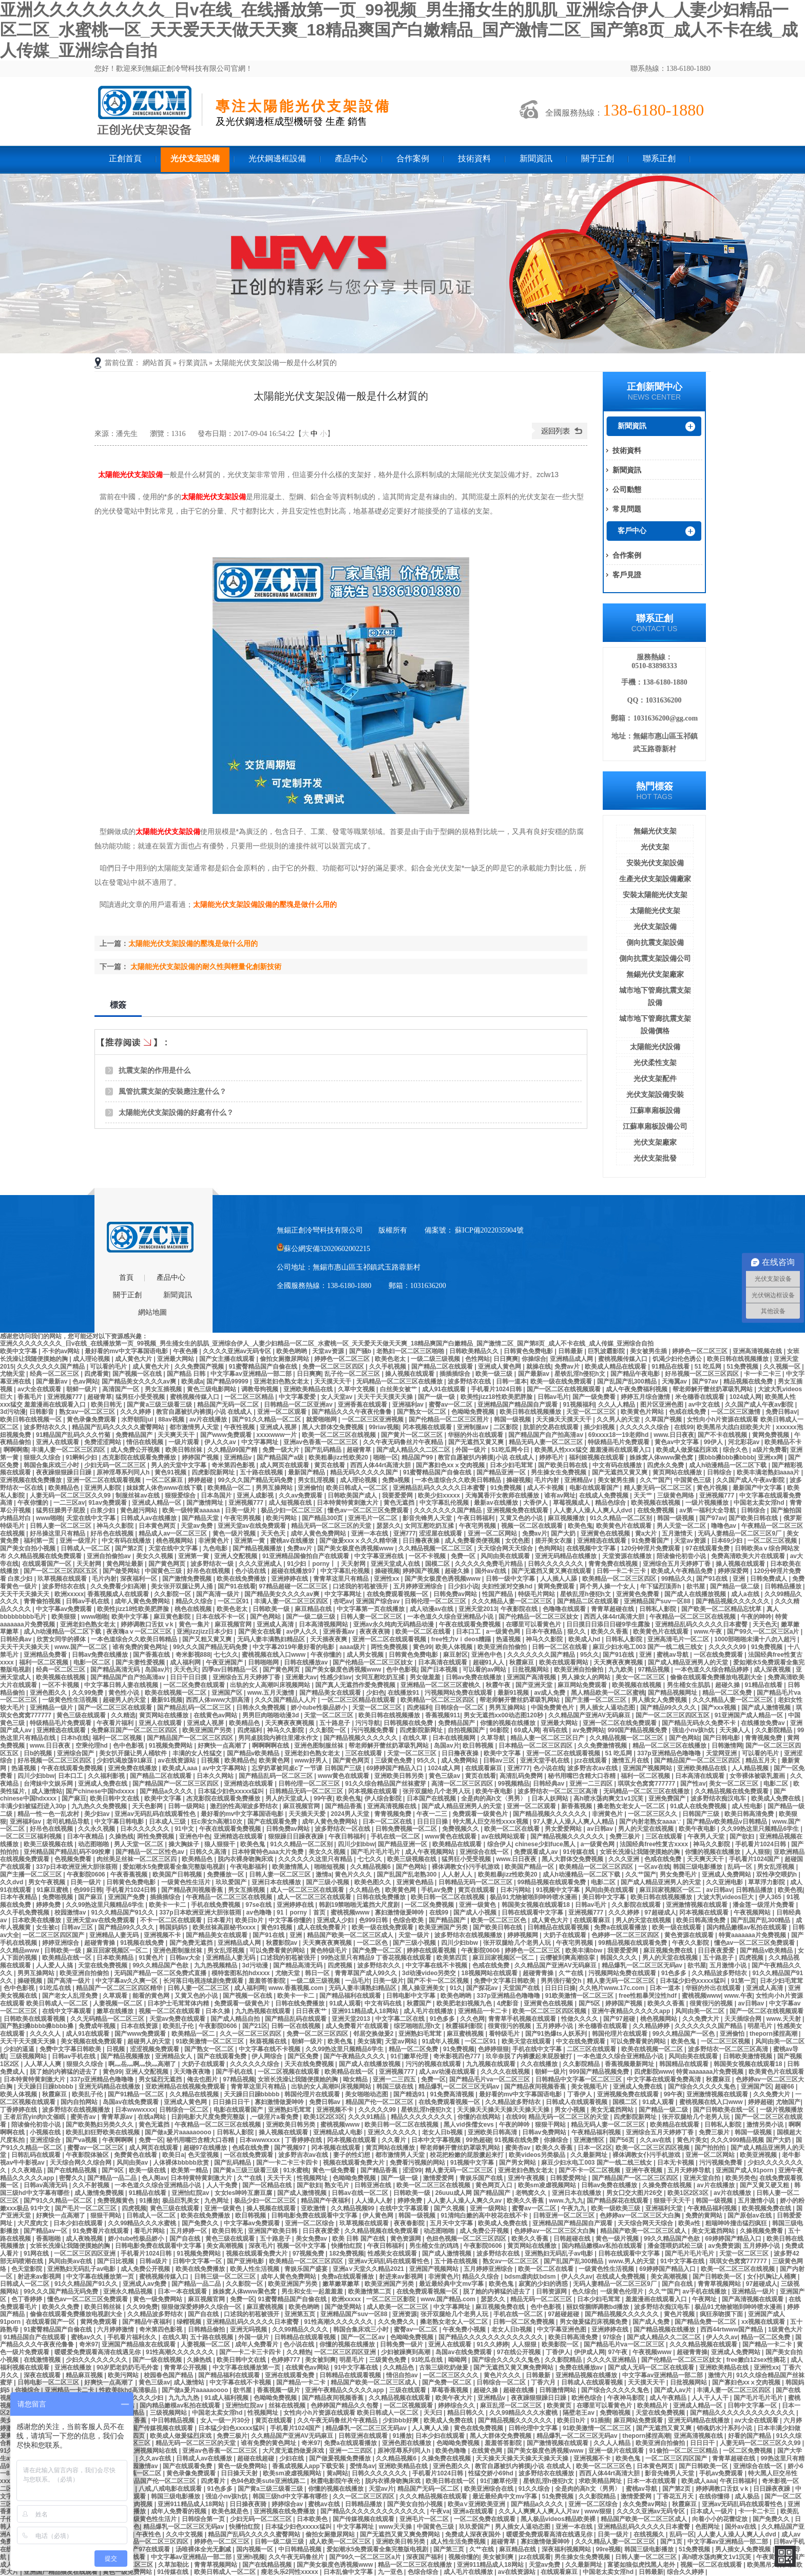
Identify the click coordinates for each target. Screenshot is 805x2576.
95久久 (589, 1654)
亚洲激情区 (589, 2140)
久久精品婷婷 (651, 2026)
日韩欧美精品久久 (474, 1351)
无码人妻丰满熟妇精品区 (271, 1639)
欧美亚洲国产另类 (207, 1730)
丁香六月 (544, 2382)
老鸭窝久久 (531, 2192)
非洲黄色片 (214, 1540)
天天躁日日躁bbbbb (46, 2086)
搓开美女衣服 (554, 1540)
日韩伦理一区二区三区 (436, 1601)
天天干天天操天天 (25, 1594)
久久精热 (298, 2352)
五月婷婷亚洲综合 (418, 1586)
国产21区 (254, 2026)
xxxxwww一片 (278, 1434)
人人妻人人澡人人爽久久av (465, 2200)
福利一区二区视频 (44, 1662)
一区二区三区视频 (772, 1540)
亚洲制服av (473, 1427)
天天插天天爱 (308, 1813)
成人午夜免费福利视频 (637, 1389)
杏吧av (342, 1601)
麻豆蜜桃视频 (466, 2033)
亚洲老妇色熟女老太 (282, 1381)
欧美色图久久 (373, 1882)
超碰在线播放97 (294, 1571)
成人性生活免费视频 (458, 2541)
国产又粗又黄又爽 (207, 1639)
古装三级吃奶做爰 (444, 2367)
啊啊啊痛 (16, 1449)
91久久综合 (535, 2488)
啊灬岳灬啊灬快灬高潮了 (143, 2064)
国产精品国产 (448, 1920)
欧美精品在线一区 (67, 1957)
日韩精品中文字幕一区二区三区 (579, 2079)
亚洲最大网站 (176, 1358)
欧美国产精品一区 (530, 1866)
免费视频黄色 (116, 2200)
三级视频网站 (29, 2056)
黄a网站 (338, 2473)
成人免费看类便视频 (473, 1540)
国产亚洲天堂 (534, 1685)
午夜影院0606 (87, 1874)
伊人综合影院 (384, 1798)
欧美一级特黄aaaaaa (191, 1510)
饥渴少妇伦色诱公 (678, 1358)
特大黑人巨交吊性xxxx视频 (491, 1821)
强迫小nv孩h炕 (694, 1730)
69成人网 (526, 1730)
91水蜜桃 (296, 2170)
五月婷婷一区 (189, 2230)
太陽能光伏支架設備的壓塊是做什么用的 (193, 943)
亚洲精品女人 (174, 2056)
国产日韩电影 (722, 1737)
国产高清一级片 (218, 1594)
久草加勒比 (174, 2564)
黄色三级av (445, 1775)
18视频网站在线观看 (490, 1973)
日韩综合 (720, 1472)
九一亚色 (391, 2571)
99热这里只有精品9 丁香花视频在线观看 (377, 1957)
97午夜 (618, 2352)
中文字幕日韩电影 (119, 1821)
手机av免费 (437, 1889)
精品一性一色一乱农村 (49, 1813)
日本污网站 (516, 1889)
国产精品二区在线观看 (442, 1366)
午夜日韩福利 (476, 1518)
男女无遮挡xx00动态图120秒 (504, 1715)
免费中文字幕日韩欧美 (505, 1980)
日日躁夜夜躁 (772, 2488)
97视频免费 (309, 2253)
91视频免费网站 (172, 1745)
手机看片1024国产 (755, 1859)
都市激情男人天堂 (194, 1427)
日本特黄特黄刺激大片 (348, 1502)
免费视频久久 (461, 1828)
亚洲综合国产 (76, 1753)
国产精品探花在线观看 (618, 2200)
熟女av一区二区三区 (88, 1411)
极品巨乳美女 (181, 2200)
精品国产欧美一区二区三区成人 (351, 1935)
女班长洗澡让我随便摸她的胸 (640, 1851)
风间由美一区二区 (700, 2011)
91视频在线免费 (143, 1942)
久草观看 (116, 1995)
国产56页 (623, 2140)
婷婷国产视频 (201, 1457)
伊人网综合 (268, 2056)
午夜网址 (705, 2299)
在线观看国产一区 (47, 1563)
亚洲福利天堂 (664, 2208)
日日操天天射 (240, 2473)
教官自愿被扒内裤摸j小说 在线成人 (205, 1411)
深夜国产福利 (425, 2557)
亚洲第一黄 (250, 1540)
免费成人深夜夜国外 (473, 2534)
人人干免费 (222, 2185)
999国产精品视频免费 (637, 1730)
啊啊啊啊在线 (271, 1745)
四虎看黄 (96, 1373)
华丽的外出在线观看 (476, 1434)
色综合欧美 (409, 1920)
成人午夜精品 (668, 2397)
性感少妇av (336, 1677)
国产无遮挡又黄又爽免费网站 (514, 2367)
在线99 (683, 1427)
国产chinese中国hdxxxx (101, 1791)
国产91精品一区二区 (137, 2094)
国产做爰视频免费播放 (340, 2458)
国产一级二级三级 (311, 1616)
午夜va (439, 2511)
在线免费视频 (656, 1510)
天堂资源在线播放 (627, 1556)
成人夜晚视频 (85, 2238)
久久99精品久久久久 (301, 2329)
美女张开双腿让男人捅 (182, 1586)
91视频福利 (578, 1404)
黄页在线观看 (477, 1889)
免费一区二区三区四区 (334, 1366)
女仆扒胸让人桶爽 (772, 2276)
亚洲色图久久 (49, 1692)
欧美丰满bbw (584, 1950)
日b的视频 (39, 1753)
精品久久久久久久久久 (422, 2116)
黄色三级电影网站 (212, 1389)
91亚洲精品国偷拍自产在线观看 (306, 1556)
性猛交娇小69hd (491, 2473)
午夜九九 (574, 2208)
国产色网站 (266, 1616)
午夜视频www (652, 2352)
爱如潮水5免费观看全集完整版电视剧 (174, 1866)
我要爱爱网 (398, 1495)
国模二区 (438, 1563)
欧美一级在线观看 (677, 1927)
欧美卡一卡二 (168, 1904)
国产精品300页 (323, 1518)
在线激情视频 (43, 2359)
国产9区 (113, 2170)
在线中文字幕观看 (67, 2011)
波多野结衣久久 (46, 1427)
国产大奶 (564, 1533)
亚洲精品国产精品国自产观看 (518, 1404)
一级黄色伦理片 (622, 2291)
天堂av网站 (401, 2041)
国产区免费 (304, 2056)
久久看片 (394, 2140)
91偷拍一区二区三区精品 (684, 2450)
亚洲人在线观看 (58, 1442)
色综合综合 (424, 2571)
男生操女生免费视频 (559, 1472)
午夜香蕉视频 (129, 1874)
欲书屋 (696, 1586)
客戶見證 (626, 575)
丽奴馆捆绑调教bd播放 (598, 2306)
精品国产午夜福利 (326, 2200)
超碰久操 (458, 1571)
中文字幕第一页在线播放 (371, 1609)
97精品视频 (655, 1669)
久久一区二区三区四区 (251, 2033)
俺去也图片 (203, 2079)
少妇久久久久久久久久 (97, 2359)
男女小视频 (570, 2109)
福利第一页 (40, 1540)
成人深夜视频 (773, 1669)
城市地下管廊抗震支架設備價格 (655, 1025)
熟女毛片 (337, 2185)
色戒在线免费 (688, 1411)
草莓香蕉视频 (450, 2390)
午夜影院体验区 (88, 2154)
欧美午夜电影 (494, 1791)
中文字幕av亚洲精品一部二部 (251, 1373)
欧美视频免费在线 (767, 2208)
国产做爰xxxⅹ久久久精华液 (359, 1540)
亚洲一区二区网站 (493, 1533)
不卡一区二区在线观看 (171, 1920)
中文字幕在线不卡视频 (437, 1965)
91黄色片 (152, 1957)
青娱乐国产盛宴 (306, 2268)
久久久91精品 (368, 2116)
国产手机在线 (235, 2071)
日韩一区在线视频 (296, 2026)
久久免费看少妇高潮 (118, 1586)
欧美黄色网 (275, 1760)
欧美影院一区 (561, 2344)
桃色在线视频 (194, 1609)
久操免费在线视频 (667, 2185)
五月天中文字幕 (452, 2223)
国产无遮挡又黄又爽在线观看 (552, 1571)
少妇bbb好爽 (401, 2420)
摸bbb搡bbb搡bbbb (726, 1457)
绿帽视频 (190, 2321)
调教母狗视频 (260, 1389)
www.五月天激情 (271, 1692)
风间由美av (133, 2162)
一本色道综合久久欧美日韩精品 (459, 1480)
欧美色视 (790, 1889)
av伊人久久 (303, 1631)
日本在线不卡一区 (221, 1616)
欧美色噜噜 (451, 2450)
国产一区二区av (364, 2337)
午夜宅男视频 (243, 1518)
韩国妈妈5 (174, 1927)
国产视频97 (291, 2147)
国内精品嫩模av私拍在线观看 (747, 1927)
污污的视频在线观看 (434, 2064)
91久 (456, 1988)
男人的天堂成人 (287, 1798)
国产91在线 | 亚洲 (721, 1578)
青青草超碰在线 (613, 1609)
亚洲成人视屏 (279, 1427)
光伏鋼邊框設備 (277, 158)
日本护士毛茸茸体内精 (178, 2003)
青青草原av (118, 2116)
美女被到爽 (320, 2359)
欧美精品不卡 (782, 1442)
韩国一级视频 (513, 1419)
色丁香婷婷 (27, 2299)
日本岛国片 (217, 1495)
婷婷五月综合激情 (646, 1396)
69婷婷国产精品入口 (396, 1768)
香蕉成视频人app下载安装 (309, 2466)
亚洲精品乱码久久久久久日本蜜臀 (440, 1487)
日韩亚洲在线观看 (363, 2435)
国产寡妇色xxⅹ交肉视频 (451, 1465)
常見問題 (626, 509)
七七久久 (226, 1654)
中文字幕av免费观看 (65, 1609)
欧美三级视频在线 (49, 1844)
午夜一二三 (432, 1813)
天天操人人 (735, 1730)
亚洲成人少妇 (336, 1920)
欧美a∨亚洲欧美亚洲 (477, 2504)
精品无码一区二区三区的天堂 (332, 1525)
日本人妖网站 (550, 1798)
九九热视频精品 (216, 1965)
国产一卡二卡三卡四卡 (287, 2162)
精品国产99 (418, 1457)
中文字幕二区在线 (400, 2018)
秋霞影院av (282, 1942)
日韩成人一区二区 (86, 1548)
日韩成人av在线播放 (150, 1518)
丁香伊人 (580, 2094)
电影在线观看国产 (594, 1487)
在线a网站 (152, 2116)
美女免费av (312, 2238)
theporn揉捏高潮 (774, 2033)
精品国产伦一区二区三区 (380, 2102)
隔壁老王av (579, 2412)
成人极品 (748, 2496)
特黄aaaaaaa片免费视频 (753, 1935)
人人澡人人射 (374, 2200)
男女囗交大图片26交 (635, 2192)
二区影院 (506, 1427)
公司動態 (626, 489)
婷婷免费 (49, 1904)
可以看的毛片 (109, 1366)
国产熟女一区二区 (422, 1411)
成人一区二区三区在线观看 (308, 1889)
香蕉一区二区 (143, 2473)
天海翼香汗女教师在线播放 (503, 1495)
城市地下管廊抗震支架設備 (655, 997)
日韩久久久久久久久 (556, 1563)
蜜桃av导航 (673, 1654)
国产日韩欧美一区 (718, 2276)
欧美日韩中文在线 (115, 1798)
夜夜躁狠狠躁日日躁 (64, 1472)
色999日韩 (87, 1889)
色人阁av (154, 2178)
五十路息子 (335, 1723)
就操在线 (538, 1366)
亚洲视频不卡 (163, 1935)
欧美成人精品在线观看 (616, 1366)
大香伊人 (536, 1502)
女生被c (47, 1927)
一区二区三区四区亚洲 (85, 2253)
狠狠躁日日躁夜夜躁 (296, 1836)
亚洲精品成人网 (572, 1358)
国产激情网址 (205, 1502)
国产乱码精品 (323, 1449)
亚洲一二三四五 (395, 2079)
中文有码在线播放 (617, 1465)
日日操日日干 (232, 2102)
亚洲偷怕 (310, 1487)
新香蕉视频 (577, 1806)
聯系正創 (659, 158)
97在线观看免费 (708, 1548)
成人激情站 (46, 1791)
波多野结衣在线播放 (547, 2473)
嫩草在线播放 (116, 2011)
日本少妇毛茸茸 (512, 1465)
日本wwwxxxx (135, 2109)
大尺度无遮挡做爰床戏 (293, 2450)
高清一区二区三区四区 (462, 1783)
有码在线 (556, 1730)
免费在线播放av (582, 2367)
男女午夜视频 (47, 1882)
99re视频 (608, 2549)
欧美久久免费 (61, 2306)
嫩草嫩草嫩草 (341, 2283)
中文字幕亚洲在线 (379, 1556)
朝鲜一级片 (82, 1389)
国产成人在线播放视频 (695, 1594)
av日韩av (601, 1828)
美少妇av (97, 1813)
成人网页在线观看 (285, 1465)
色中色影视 (401, 1669)
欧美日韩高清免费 (749, 1813)
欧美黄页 (560, 2405)
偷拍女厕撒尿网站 (285, 1358)
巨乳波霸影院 (607, 1351)
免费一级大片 (281, 1449)
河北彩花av (744, 1442)
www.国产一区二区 (81, 1647)
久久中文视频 (185, 2534)
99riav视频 (384, 1427)
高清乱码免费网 (522, 1775)
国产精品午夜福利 (147, 2321)
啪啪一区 (385, 1457)
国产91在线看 (236, 1586)
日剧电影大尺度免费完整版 (208, 2116)
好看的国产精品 (750, 2435)
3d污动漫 (13, 1411)
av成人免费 (550, 1692)
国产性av (692, 1783)
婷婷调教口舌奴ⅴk (148, 1624)
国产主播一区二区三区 (596, 1699)
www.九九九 (566, 2200)
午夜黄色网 (772, 2557)
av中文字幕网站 (225, 1768)
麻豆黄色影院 (173, 1616)
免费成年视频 (98, 2026)
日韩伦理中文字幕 (533, 2428)
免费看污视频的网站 (418, 2162)
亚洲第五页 (300, 2314)
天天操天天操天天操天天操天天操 (504, 2109)
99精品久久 (677, 1578)
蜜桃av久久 (87, 2337)
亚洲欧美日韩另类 (399, 1775)
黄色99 (422, 1647)
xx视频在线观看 (764, 2321)
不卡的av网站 (62, 1351)
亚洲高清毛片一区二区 (679, 1639)
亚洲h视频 (251, 2557)
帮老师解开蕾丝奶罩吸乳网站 (713, 1389)
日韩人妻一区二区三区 (61, 1525)
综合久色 (736, 1449)
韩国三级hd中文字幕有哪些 (291, 2496)
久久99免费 (88, 1692)
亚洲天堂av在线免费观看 (253, 1525)
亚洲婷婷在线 (290, 1578)
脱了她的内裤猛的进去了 (64, 2071)
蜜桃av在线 (324, 2504)
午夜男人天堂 (706, 1836)
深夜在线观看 (43, 2375)
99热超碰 (478, 2140)
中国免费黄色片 (553, 1707)
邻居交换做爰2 (374, 2033)
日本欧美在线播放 (37, 1920)
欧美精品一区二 (229, 1487)
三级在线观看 (408, 2390)
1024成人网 (746, 1396)
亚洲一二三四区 (591, 1783)
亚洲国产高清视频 (532, 1677)
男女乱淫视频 (317, 1480)
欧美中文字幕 (19, 1351)
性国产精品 (498, 1594)
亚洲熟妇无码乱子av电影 (560, 2253)
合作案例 (412, 158)
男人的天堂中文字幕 (179, 1465)
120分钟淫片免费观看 (651, 1548)
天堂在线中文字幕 (91, 1518)
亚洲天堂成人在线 (396, 1563)
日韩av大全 (186, 1957)
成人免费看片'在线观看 (357, 2026)
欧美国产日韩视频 (177, 1874)
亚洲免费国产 (667, 1798)
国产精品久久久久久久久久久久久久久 (491, 2337)
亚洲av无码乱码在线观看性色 (155, 1813)
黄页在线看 (330, 1465)
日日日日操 (433, 1821)
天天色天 (274, 1533)
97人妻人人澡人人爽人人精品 (574, 1821)
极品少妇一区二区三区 (292, 1510)
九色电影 (216, 1548)
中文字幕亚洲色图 (562, 2329)
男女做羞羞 (426, 1677)
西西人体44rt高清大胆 (381, 1465)
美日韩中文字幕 (604, 1897)
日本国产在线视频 (432, 1798)
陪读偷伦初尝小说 (682, 1556)
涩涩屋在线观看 (441, 1533)
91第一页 (743, 1980)
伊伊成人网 (589, 2352)
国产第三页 (449, 2549)
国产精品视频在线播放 (665, 2329)
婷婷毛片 (552, 1457)
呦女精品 (356, 2079)
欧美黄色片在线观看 (624, 1525)
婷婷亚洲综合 (61, 1942)
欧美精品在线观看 (457, 1844)
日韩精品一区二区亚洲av (299, 1404)
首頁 (126, 1277)
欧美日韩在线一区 (451, 2481)
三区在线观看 (364, 1753)
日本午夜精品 (544, 1631)
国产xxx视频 (719, 1707)
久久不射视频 (91, 2185)
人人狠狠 (757, 1851)
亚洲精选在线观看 (602, 1540)
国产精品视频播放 (258, 1548)
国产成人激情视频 (766, 1707)
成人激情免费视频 (99, 2192)
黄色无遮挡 (400, 1502)
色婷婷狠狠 (493, 2049)
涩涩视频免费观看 (155, 2049)
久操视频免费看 (762, 2230)
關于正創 (597, 158)
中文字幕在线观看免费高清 (664, 2079)
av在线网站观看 (504, 1836)
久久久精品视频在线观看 (704, 2344)
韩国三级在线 (395, 2086)
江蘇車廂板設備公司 (655, 1126)
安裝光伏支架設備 (655, 863)
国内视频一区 (255, 2549)
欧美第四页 (452, 1957)
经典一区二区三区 (55, 1373)
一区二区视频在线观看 (289, 2071)
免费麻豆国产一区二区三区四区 (135, 1730)
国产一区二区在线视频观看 (564, 1389)
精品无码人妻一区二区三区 (546, 1442)
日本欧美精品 (116, 1957)
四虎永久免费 (666, 1465)
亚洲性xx (387, 1578)
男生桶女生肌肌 (689, 1685)
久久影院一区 (173, 1594)
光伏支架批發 (655, 1158)
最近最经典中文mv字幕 (452, 2283)
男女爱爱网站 (564, 1828)
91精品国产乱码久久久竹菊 (74, 1434)
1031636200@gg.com (666, 718)
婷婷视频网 (523, 1935)
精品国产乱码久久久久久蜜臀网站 (119, 1427)
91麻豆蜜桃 (53, 1889)
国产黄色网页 (167, 1563)
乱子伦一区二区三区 (352, 1373)
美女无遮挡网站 (612, 2109)
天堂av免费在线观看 (178, 2018)
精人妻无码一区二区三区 (658, 1487)
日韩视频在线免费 (409, 1723)
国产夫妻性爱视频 (141, 1662)
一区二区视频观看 (409, 2405)
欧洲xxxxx (69, 1594)
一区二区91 (234, 1601)
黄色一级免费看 (334, 2170)
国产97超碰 (620, 2018)
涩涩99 (411, 2170)
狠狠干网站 (551, 2124)
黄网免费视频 (771, 1434)
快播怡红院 (347, 2245)
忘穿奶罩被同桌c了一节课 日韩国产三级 (307, 1768)
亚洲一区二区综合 (310, 2223)
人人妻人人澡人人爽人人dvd (593, 1510)
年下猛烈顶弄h (661, 1586)
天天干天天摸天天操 (385, 1396)
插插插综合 (455, 1373)
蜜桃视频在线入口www (274, 1654)
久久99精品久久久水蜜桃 (143, 2223)
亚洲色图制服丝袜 (319, 1745)
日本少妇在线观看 (78, 2223)
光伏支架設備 (195, 158)
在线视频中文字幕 (591, 1548)
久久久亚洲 (624, 1859)
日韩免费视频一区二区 (406, 1828)
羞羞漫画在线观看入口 (656, 2299)
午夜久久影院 (691, 1942)
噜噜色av (724, 1525)
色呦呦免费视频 (473, 1411)
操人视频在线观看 (410, 1373)
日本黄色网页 (158, 1525)
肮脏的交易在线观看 (551, 1427)
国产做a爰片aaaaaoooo (179, 2132)
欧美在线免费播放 (242, 1578)
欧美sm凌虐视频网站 (548, 2185)
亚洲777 (404, 1533)
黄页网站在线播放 (678, 1472)
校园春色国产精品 (169, 2375)
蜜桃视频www (351, 1912)
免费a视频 (397, 1480)
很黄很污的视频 (711, 2003)
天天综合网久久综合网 (81, 2162)
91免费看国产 (651, 1540)
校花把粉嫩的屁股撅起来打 (467, 2154)
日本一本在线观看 (183, 2291)
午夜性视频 (240, 1427)
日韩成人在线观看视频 (577, 2102)
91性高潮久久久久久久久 (339, 2321)
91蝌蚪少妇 (82, 1457)
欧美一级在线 (148, 2170)
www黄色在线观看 (344, 1775)
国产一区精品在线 (267, 2185)
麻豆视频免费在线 (668, 1950)
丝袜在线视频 (288, 2405)
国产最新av (534, 1373)
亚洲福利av (409, 1404)
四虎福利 (419, 1707)
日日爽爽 (505, 1358)
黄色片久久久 (354, 1874)
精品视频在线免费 (748, 1381)
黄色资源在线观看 (689, 1935)
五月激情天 (678, 1533)
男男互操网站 (275, 1487)
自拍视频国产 (467, 1730)
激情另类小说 (765, 2124)
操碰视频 (518, 1480)
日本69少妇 (727, 1540)
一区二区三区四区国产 (54, 1935)
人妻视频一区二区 (118, 2003)
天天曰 (434, 2412)
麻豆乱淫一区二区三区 (511, 2405)
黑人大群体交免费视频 (333, 1427)
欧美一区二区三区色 (499, 1920)
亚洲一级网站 (489, 2208)
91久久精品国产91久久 (123, 1912)
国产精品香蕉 (344, 1806)
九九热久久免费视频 (99, 1806)
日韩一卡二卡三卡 (622, 1571)
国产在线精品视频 (72, 2170)
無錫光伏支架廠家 (655, 974)
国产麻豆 (74, 1798)
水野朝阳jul (138, 1419)
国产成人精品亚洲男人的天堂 (689, 1662)
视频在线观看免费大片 (354, 2162)
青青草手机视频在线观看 (523, 2018)
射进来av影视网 (40, 2276)
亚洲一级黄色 (478, 1904)
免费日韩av (781, 1411)
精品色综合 (611, 1502)
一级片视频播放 (707, 1502)
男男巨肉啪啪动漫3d (271, 1715)
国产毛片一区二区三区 (86, 2208)
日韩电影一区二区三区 (49, 2382)
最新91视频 (514, 1692)
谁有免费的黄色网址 (140, 1647)
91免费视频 (507, 1487)
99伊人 (714, 1442)
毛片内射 (547, 1480)
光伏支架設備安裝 (655, 1094)
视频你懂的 (463, 2557)
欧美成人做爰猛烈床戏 (687, 1449)
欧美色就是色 (231, 2511)
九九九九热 (184, 2397)
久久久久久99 (728, 1647)
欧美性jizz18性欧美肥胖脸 (497, 1396)
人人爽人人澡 (431, 2428)
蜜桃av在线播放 (293, 1540)
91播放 (148, 2200)
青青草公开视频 (186, 2367)
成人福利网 (186, 1662)
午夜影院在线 (520, 1609)
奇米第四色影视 (234, 1465)
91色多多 (674, 1973)
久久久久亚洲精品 (612, 2359)
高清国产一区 (121, 1389)
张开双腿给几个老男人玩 (437, 1791)
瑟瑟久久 (388, 1525)
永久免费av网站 (645, 2504)
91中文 (185, 1828)
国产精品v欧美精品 (254, 1753)
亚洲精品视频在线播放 (587, 2375)
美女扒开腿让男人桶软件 (133, 1753)
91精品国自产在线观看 (36, 2337)
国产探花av (483, 1988)
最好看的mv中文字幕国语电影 (127, 1351)
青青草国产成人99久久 (367, 1973)
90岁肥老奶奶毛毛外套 (129, 2367)
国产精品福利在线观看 (350, 1995)
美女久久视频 (155, 1556)
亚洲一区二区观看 (282, 1411)
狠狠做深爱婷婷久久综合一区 (202, 2306)
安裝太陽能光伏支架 (655, 895)
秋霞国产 (420, 2003)
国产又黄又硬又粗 (765, 2185)
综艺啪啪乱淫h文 (418, 2026)
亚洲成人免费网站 (727, 1874)
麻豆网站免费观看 (583, 1685)
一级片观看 (184, 1442)
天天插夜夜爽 (329, 1639)
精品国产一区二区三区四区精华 (120, 1988)
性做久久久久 (580, 2018)
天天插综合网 (743, 2018)
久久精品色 (365, 1889)
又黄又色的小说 (522, 1518)
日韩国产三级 (701, 1813)
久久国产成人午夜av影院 (760, 1404)
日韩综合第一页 (204, 2519)
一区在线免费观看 (719, 1654)
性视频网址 (313, 2178)
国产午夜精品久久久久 (355, 2056)
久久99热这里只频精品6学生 (760, 1828)
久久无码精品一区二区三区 (108, 2018)
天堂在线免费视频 (103, 1965)
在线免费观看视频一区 (398, 1594)
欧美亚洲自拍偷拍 (502, 1647)
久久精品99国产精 (233, 1449)
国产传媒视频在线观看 (163, 2428)
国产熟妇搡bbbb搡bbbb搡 (37, 2026)
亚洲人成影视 (256, 1495)
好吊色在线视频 (112, 1533)
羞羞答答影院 (267, 1980)
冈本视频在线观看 (427, 1427)
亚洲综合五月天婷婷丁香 (677, 1563)
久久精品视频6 (371, 1866)
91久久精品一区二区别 (622, 1518)
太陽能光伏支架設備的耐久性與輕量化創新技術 (205, 966)
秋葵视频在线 (269, 2041)
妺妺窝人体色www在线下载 (165, 1487)
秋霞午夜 (499, 1685)
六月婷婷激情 (116, 2329)
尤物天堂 (13, 1373)
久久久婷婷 (136, 1411)
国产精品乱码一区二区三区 (195, 1707)
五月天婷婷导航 (689, 2170)
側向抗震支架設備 (655, 942)
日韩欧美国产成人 (353, 1495)
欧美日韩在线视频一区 (31, 1419)
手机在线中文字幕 (537, 2049)
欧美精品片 (653, 2405)
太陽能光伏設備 (655, 1047)
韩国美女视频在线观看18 (537, 1904)
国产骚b (361, 1351)
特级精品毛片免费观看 (619, 1442)
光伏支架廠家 (655, 1142)
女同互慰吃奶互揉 (430, 1525)
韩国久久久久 (619, 1957)
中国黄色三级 (693, 1480)
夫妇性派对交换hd (508, 1586)
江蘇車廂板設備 (655, 1110)
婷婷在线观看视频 (432, 1950)
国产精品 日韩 (187, 1373)
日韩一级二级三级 (280, 2541)
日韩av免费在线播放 (101, 1654)
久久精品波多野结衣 (720, 1973)
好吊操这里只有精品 (58, 1533)
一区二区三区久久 (653, 1813)
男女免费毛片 (679, 1874)
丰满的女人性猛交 (197, 1753)
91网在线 (37, 2253)
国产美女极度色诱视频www (356, 1548)
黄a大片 (647, 1533)
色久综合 (584, 2291)
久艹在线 (572, 1973)
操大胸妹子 (184, 1844)
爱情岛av (362, 2466)
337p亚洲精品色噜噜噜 (669, 1753)
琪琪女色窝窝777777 (647, 1783)
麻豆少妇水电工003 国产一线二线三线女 (648, 1647)
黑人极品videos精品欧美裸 (559, 2519)
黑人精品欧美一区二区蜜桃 (608, 1692)
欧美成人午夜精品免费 (682, 1571)
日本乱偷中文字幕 (348, 2571)
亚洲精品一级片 (52, 1707)
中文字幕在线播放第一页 (101, 2276)
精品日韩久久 (466, 2412)
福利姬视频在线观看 (597, 1457)
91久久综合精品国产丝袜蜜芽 (386, 1783)
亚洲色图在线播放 (407, 2443)
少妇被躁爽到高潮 (406, 2352)
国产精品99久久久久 (669, 1707)
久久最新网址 (589, 2154)
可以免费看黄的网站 (278, 1950)
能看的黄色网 (151, 1995)
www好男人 (312, 1760)
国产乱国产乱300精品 (627, 1381)
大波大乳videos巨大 (726, 1897)
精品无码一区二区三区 (541, 2299)
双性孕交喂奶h (777, 1874)
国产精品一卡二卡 (767, 2344)
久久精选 (123, 1715)
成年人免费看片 (257, 2344)
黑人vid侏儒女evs (469, 2124)
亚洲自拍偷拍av (109, 1556)
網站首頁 (157, 363)
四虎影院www (653, 2071)
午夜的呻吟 (756, 1616)
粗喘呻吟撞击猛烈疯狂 (737, 2223)
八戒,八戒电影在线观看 (171, 2488)
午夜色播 (186, 1351)
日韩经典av (16, 1639)
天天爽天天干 (177, 1434)
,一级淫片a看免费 (275, 2116)
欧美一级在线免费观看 (561, 1381)
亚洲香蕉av (339, 1631)
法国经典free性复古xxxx (654, 1844)
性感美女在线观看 (393, 2253)
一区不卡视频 (428, 1556)
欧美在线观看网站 (564, 1662)
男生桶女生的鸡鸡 (434, 2245)
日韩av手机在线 (88, 1601)
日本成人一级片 (712, 2511)
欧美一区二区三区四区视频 (550, 2011)
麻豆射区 (455, 1654)
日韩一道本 (511, 1381)
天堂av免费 (197, 1525)
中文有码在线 (384, 2003)
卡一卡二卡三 (763, 1373)
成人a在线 (746, 1594)
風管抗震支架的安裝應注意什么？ (172, 1091)
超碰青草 (99, 1396)
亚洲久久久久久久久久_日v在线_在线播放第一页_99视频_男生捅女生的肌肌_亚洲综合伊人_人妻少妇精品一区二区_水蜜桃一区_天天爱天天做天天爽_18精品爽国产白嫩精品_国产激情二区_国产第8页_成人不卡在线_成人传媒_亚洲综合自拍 (399, 30)
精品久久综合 (195, 1601)
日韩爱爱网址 (569, 2178)
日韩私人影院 (658, 1609)
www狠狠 (599, 2511)
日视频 (211, 1760)
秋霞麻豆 (522, 1662)
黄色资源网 (406, 2238)
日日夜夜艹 (312, 2011)
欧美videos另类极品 (538, 2154)
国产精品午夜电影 (635, 1373)
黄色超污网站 (139, 1510)
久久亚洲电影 (725, 1882)
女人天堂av (337, 1396)
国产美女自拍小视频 (28, 1548)
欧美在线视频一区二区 (176, 1692)
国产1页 (672, 2541)
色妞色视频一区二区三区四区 (467, 2238)
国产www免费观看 (226, 1434)
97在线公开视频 (520, 2352)
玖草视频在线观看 (62, 1578)
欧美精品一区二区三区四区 (620, 1578)
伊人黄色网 (378, 2215)
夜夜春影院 (410, 2223)
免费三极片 (625, 1836)
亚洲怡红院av (191, 2192)
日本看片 (219, 1920)
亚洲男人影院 (103, 1487)
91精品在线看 (671, 1366)
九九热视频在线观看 (263, 2011)
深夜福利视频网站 (567, 2549)
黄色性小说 (124, 1692)
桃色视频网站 (175, 1540)
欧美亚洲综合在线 (489, 2488)
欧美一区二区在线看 (423, 1631)
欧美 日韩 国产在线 (359, 2238)
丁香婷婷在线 (19, 2109)
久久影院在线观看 (636, 1904)
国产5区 (590, 2003)
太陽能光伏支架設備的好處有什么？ (176, 1112)
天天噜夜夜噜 (193, 2071)
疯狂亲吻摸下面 (722, 2314)
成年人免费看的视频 (179, 2511)
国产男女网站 (518, 2162)
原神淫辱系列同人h (124, 1472)
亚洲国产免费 (127, 1897)
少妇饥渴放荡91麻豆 (126, 1760)
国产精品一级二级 (735, 1586)
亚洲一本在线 (370, 1533)
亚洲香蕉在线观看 (363, 1404)
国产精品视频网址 (673, 1692)
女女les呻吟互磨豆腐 (244, 2192)
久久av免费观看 (301, 1495)
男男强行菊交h (562, 1980)
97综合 (613, 2337)
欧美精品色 (64, 1487)
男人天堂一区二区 (682, 1525)
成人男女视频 (366, 1654)
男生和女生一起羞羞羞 (312, 2291)
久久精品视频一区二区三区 (436, 1548)
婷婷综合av (288, 2504)
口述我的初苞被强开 (361, 1586)
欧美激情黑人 (291, 1866)
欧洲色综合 (587, 2397)
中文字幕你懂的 (291, 1920)
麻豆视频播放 (567, 1518)
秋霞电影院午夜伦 (336, 2481)
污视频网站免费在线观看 (459, 1692)
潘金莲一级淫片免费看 (764, 1904)
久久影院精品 (774, 1730)
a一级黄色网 (504, 1631)
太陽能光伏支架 (655, 911)
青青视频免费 (764, 1737)
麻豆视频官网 (234, 1624)
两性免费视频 (390, 1647)
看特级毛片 (505, 2033)
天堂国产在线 (522, 1988)
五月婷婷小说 (555, 2026)
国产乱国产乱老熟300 (407, 1874)
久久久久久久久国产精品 (51, 1366)
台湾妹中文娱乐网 (49, 1783)
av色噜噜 (260, 1912)
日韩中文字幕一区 (197, 2261)
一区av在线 (653, 1866)
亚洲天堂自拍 (702, 2178)
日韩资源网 (552, 2291)
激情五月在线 (631, 1760)
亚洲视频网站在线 (153, 2450)
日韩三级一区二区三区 (225, 2276)
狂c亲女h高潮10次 (217, 1821)
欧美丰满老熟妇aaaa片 (769, 1472)
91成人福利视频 (227, 2397)
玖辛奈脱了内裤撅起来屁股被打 (529, 2056)
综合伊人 (499, 1844)
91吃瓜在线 (56, 1988)
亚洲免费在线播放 (133, 1768)
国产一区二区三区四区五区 (61, 1571)
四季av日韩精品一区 (231, 1669)
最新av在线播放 (497, 1502)
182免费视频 (346, 2253)
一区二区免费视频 (430, 1904)
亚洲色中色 (487, 1654)
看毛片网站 (150, 2230)
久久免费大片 (701, 2018)
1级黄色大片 (785, 2329)
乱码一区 (740, 1866)
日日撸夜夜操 (421, 1540)
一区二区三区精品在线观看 (359, 1699)
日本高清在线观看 (443, 1662)
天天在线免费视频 (309, 2064)
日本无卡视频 (676, 2162)
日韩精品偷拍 (207, 2329)
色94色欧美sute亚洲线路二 (269, 2481)
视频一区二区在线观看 (532, 1525)
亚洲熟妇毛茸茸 (420, 2033)
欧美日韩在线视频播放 (738, 1358)
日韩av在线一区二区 (361, 2192)
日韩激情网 (727, 1745)
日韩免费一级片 (402, 2344)
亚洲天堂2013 (477, 1609)
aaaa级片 (353, 1647)
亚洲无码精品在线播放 (566, 1556)
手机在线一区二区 (396, 1836)
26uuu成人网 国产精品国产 (473, 2192)
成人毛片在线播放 (429, 2011)
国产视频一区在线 (137, 1373)
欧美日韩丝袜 (184, 1449)
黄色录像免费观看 (92, 1419)
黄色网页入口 (494, 2185)
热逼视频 (509, 1639)
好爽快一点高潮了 (223, 1745)
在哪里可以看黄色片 (534, 1624)
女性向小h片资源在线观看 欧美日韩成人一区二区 (351, 2412)
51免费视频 (743, 1366)
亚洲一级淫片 (79, 1540)
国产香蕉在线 (152, 1654)
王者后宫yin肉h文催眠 (35, 2116)
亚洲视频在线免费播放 (31, 1480)
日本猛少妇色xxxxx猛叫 (232, 1791)
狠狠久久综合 (43, 1457)
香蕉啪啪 (49, 2238)
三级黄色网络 (676, 1495)
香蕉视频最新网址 (630, 2064)
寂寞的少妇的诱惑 (544, 2283)
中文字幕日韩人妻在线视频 (122, 1685)
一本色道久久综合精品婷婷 (712, 1669)
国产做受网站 (122, 1571)
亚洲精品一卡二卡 (483, 2011)
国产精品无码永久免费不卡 (699, 1723)
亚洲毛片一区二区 (373, 1518)
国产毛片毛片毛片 (376, 1851)
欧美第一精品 (190, 2170)
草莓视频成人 (572, 1502)
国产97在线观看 (149, 2549)
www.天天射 (784, 2018)
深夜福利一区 (139, 1578)
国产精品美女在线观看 (330, 1692)
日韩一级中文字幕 (511, 1578)
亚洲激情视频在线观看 (697, 1904)
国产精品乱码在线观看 (296, 2018)
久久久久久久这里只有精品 (316, 1859)
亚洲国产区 (228, 1692)
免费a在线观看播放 (621, 1927)
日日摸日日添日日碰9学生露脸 (608, 1624)
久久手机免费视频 (25, 1912)
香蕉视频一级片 (279, 2390)
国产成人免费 (651, 2321)
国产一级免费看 (594, 1396)
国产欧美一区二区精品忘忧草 (722, 1609)
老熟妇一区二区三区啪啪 (411, 1351)
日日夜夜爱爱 (717, 1950)
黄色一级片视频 (235, 1533)
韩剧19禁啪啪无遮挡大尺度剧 (360, 1904)
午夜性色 (149, 2534)
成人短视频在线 (291, 1502)
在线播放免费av (764, 1723)
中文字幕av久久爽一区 (127, 1980)
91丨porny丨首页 (302, 1912)
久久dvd (12, 1882)
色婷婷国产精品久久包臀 (345, 2405)
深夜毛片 (260, 2245)
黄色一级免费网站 (158, 2299)
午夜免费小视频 (465, 2329)
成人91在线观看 (445, 1389)
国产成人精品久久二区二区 (414, 1449)
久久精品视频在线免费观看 (732, 1791)
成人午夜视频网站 (430, 1851)
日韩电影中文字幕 (411, 1995)
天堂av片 (381, 2488)
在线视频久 (650, 2534)
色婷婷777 (286, 2359)
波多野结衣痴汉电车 (719, 1798)
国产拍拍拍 (711, 2147)
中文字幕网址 (260, 1442)
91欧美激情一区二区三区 (580, 1995)
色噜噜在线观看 (565, 1609)
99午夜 (323, 1798)
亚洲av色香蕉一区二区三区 (321, 1442)
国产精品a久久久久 (167, 1791)
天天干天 (280, 2178)
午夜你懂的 (33, 1502)
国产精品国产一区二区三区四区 (191, 1737)
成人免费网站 (460, 1760)
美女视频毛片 (590, 2086)
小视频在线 (46, 2132)
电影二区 (776, 1783)
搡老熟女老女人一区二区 (631, 1806)
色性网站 (477, 1358)
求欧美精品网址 (601, 2481)
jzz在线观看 (591, 1760)
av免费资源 (723, 2245)
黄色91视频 (171, 1472)
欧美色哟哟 (292, 1351)
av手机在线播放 (705, 2291)
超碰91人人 (489, 1662)
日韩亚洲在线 (373, 2185)
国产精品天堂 (201, 1518)
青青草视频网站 (720, 2283)
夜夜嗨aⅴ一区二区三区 (139, 1631)
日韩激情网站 (558, 2390)
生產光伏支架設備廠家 (655, 879)
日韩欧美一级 (272, 1609)
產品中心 (351, 158)
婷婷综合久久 (457, 2405)
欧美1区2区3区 (323, 2116)
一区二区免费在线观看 (194, 1685)
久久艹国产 (655, 1480)
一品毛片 (357, 1980)
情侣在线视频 (145, 1442)
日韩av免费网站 (545, 2132)
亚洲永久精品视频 (128, 2291)
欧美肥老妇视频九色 (464, 2003)
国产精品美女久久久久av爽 (140, 1381)
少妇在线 (292, 2458)
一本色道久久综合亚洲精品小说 (451, 1616)
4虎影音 (509, 2003)
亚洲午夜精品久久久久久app (631, 2011)
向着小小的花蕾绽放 (720, 2519)
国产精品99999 (228, 1381)
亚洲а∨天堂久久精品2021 (369, 2268)
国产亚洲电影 (246, 2261)
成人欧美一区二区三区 (398, 2306)
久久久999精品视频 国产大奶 (751, 2140)
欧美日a (173, 2154)
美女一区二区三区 (641, 1677)
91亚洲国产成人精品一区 (750, 1715)
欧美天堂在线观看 (527, 2041)
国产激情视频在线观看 (558, 2443)
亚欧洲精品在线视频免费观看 (186, 2086)
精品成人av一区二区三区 (174, 1533)
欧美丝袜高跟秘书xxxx (225, 1927)
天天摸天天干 (333, 1381)
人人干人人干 (711, 2397)
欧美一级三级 (494, 1373)
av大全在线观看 (40, 1389)
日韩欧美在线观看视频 (35, 2018)
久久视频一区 (782, 1366)
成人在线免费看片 (322, 1927)
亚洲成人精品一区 (157, 1502)
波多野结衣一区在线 (343, 1828)
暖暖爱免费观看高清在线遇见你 (98, 2352)
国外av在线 (491, 1571)
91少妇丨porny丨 (312, 1563)
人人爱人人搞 (55, 1965)
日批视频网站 (531, 1669)
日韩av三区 (499, 1760)
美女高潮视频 (225, 2245)
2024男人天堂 (351, 1813)
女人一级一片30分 (226, 2420)
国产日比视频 (116, 2261)
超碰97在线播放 (206, 2147)
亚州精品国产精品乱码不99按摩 (68, 1851)
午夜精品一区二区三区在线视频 (693, 1616)
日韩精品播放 (783, 1586)
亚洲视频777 (65, 1396)
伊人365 (771, 1897)
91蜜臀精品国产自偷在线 (264, 1366)
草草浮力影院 (767, 1882)
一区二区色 (373, 1942)
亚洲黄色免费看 (638, 1594)
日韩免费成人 (769, 1578)
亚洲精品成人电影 (338, 2132)
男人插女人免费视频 (659, 1699)
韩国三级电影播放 (698, 1866)
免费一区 (464, 1556)
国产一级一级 (437, 1396)
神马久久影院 (116, 1525)
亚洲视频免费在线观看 (518, 1510)
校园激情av (71, 1912)
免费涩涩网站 (103, 1442)
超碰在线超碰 (256, 2458)
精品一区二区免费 (727, 1692)
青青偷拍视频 (43, 1601)
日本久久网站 (216, 1775)
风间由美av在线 (71, 2261)
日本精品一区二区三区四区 (536, 1745)
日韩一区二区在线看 (560, 1647)
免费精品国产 (135, 1434)
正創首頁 (125, 158)
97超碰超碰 (564, 2314)
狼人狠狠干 (220, 1844)
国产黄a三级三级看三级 (160, 1404)
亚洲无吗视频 (249, 2329)
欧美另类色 (740, 2178)
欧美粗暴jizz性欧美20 (339, 1457)
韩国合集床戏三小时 (52, 1465)
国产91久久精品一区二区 (267, 1419)
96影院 (500, 1730)
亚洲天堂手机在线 (545, 1760)
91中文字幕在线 (683, 2261)
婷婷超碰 (201, 1480)
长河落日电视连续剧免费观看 (204, 1980)
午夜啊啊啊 (118, 2140)
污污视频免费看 (373, 1730)
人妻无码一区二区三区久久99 (71, 1495)
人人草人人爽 (43, 2064)
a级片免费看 (770, 1449)
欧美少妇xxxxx (440, 1495)
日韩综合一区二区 (459, 1707)
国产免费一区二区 (377, 1950)
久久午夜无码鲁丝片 (297, 2557)
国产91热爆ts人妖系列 (556, 2033)
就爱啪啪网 (322, 1419)
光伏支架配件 (655, 1079)
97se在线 (259, 1904)
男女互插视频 (164, 1389)
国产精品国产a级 (281, 1457)
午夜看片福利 (116, 1723)
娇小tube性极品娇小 (320, 1707)
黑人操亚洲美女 (423, 1988)
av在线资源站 (177, 1760)
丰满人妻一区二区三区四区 (69, 1449)
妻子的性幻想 (352, 2154)
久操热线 (121, 1836)
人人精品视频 (751, 1768)
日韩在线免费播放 (381, 1897)
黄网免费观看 (557, 1586)
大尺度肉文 (33, 2223)
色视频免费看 (73, 1859)
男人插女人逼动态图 (608, 1707)
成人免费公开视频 (135, 1449)
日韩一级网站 (187, 1806)
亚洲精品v (239, 1457)
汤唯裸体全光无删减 (204, 2549)
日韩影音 (42, 1411)
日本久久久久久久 (145, 1828)
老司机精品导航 (68, 1821)
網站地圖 (152, 1312)
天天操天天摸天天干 (564, 1419)
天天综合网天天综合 (505, 1548)
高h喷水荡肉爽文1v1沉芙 (609, 1798)
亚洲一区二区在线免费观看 (620, 1723)
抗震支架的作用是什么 (154, 1070)
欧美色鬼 (580, 1525)
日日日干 (703, 2443)
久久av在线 (656, 2140)
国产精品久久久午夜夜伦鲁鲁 (352, 1411)
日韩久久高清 (208, 1851)
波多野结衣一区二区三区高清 (558, 1791)
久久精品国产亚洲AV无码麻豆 (590, 1715)
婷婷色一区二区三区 (700, 1351)
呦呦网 (458, 2359)
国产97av (706, 1381)
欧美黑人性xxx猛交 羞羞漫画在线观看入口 (593, 1449)
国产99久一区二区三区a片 (763, 1631)
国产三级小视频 (328, 1882)
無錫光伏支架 (655, 831)
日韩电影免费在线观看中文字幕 (315, 2215)
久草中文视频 (357, 1389)
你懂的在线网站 (479, 2116)
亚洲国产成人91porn (745, 2170)
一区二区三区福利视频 (31, 1836)
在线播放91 (404, 1692)
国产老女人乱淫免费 (70, 1995)
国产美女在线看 (260, 1631)
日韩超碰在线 (572, 2238)
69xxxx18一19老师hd (619, 1434)
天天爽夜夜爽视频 (618, 1662)
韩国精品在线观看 (684, 2064)
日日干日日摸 (189, 1677)
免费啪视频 (58, 1897)
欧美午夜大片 (454, 2397)
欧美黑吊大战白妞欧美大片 (734, 1427)
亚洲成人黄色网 (500, 1366)
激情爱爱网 (439, 2178)
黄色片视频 (713, 1487)
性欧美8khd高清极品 (128, 2390)
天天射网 (89, 1563)
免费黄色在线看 (136, 2154)
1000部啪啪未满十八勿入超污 (755, 1639)
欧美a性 (690, 2223)
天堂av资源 (329, 1351)
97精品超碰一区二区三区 (294, 1586)
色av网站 (85, 1381)
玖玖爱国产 (232, 1882)
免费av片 (568, 1366)
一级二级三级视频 (436, 1358)
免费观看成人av (537, 1851)
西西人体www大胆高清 (218, 1699)
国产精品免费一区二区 (706, 2321)
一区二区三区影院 (391, 2299)
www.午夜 (708, 1631)
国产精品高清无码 (115, 1669)
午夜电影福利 (249, 1866)
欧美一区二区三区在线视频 (339, 1434)
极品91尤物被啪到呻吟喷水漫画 (534, 1897)
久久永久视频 (97, 1828)
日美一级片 (241, 1510)
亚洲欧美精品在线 (308, 1389)
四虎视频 (752, 1957)
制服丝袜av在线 (138, 1495)
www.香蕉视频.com (297, 1988)
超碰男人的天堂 (125, 1699)
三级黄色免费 (394, 1760)
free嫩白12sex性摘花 (757, 2359)
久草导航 (494, 1737)
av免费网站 (588, 1730)
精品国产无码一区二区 (228, 1404)
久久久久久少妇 (142, 2397)
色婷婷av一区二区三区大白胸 (641, 2215)
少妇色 (375, 1692)
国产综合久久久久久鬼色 (702, 2086)
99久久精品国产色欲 (161, 1965)
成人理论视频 (92, 1358)
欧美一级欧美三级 (616, 2208)
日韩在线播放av (307, 1662)
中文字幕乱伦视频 (444, 1502)
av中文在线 (705, 1404)
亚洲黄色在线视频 (606, 1533)
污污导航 (367, 1723)
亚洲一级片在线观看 (616, 2450)
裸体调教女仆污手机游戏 (466, 1866)
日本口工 (469, 1631)
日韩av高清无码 (46, 2185)
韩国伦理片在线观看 (620, 2033)
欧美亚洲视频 (759, 2154)
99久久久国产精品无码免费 (256, 1480)
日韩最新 (571, 1351)
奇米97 (88, 2344)
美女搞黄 (369, 2041)
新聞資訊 (536, 158)
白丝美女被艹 (399, 1389)
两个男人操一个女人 (608, 1586)
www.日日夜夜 (674, 1434)
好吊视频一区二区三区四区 (702, 1373)
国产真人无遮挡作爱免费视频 (356, 1685)
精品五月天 (761, 1760)
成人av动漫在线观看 (448, 2071)
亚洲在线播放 (73, 2367)
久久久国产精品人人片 (286, 1699)
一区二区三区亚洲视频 (373, 1419)
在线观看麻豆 (484, 1768)
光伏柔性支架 (655, 1063)
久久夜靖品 (27, 2170)
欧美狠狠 (64, 1616)
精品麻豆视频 (85, 2375)
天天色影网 (148, 1806)
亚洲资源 (404, 2314)
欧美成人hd (585, 1639)
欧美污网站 (282, 1518)
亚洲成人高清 (276, 1624)
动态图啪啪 (94, 1844)
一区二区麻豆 (165, 1480)
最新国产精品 (307, 1472)
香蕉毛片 (30, 1396)
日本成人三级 (168, 1821)
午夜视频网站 (753, 1912)
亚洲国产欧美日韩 (273, 2230)
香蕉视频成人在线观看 (118, 1594)
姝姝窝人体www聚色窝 (662, 1457)
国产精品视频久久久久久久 (733, 1601)
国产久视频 (450, 2208)
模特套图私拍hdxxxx (242, 1973)
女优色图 (518, 1540)
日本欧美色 (313, 2519)
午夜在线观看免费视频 (470, 1624)
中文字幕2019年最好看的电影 (294, 1647)
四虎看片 (214, 2481)
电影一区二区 (92, 1662)
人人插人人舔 (559, 1578)
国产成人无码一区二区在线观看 (652, 2367)
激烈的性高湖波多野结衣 (244, 1806)
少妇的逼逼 (20, 2049)
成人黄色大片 (134, 1358)
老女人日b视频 (443, 2132)
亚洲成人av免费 (145, 2283)
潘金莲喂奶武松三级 (675, 2245)
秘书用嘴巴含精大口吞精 (582, 1775)
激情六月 (720, 2375)
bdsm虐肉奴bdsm (530, 2276)
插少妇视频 (600, 1427)
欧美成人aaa (180, 1768)
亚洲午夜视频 (644, 2170)
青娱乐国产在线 (481, 2178)
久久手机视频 (388, 1366)
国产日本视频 (439, 1669)
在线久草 (415, 1737)
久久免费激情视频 (603, 1745)
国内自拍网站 (80, 2102)
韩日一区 (318, 1973)
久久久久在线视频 (506, 2071)
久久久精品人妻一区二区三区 (512, 1601)
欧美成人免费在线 (776, 1798)
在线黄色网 (487, 2450)
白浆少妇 (103, 1510)
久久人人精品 (617, 1404)
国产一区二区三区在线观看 (116, 1707)
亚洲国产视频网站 (648, 1768)
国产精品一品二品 (112, 2178)
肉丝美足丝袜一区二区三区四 (137, 1859)
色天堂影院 (27, 2268)
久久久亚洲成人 (261, 1563)
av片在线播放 (209, 1419)
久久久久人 (46, 2033)
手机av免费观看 (722, 2473)
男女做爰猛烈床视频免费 (594, 2321)
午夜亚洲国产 (225, 1662)
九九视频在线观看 (491, 2064)
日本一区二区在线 (387, 1821)
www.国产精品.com (448, 2299)
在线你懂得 (715, 2496)
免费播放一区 (226, 1874)
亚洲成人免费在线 (103, 1783)
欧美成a (192, 1381)
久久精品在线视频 (194, 2094)
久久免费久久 (397, 2321)
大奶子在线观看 (565, 1935)
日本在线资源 (140, 2026)
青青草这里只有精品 (341, 1578)
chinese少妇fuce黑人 (546, 1844)
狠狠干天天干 (673, 2200)
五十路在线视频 (262, 1472)
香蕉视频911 (442, 1715)
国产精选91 (410, 2094)
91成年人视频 (442, 2041)
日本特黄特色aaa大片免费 (268, 1851)
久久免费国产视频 (200, 1366)
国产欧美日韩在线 (563, 1465)
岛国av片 (157, 1669)
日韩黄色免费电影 (529, 1351)
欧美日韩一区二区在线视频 (448, 1897)
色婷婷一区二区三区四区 (626, 1935)
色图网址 (708, 2526)
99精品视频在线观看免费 (553, 1882)
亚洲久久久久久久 (393, 2132)
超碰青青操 (100, 1942)
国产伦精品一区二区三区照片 (449, 1419)
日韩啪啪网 (264, 1662)
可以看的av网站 (485, 1669)
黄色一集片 (195, 1624)
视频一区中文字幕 (302, 2245)
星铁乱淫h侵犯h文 (580, 1373)
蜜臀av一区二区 (451, 1404)
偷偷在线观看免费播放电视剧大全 (717, 1677)
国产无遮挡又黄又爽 (476, 1442)
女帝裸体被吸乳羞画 (758, 1775)
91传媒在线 (580, 1851)
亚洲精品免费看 (46, 1654)
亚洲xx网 (771, 1457)
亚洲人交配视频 (236, 1556)
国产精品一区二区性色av (151, 1851)
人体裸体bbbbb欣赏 (181, 2162)
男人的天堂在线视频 (646, 1828)
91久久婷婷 (492, 2344)
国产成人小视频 (475, 1912)
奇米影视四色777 (457, 2056)
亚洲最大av (301, 1677)
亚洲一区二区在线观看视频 (104, 1480)
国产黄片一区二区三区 (412, 1434)
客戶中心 (632, 531)
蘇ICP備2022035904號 (489, 1230)
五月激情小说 (729, 1965)
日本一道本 (665, 1988)
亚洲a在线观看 (474, 2511)
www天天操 (396, 2526)
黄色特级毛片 (329, 1950)
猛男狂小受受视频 (141, 1396)
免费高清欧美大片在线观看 (749, 1556)
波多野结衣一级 (212, 1563)
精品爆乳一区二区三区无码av (643, 1965)
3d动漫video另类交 (430, 1973)
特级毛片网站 (537, 1594)
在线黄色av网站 (216, 1715)
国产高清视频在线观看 (753, 2299)
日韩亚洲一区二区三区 (564, 2215)
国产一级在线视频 (157, 2359)
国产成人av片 (674, 2390)
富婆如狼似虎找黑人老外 (642, 2564)
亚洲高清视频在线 (758, 1351)
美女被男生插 (649, 1351)
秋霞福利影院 (465, 2026)
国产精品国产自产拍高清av (546, 1434)
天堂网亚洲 (722, 1753)
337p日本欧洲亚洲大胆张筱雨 (78, 1866)
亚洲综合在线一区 (484, 1851)
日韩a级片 (154, 2261)
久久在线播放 (540, 2064)
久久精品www (20, 1950)
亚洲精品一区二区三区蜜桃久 (441, 1685)
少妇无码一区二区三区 (115, 1465)
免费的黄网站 (704, 2215)
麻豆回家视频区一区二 (670, 1889)
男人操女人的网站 (586, 1677)
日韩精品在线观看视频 (558, 1927)
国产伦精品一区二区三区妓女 (539, 1616)
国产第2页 (130, 1548)
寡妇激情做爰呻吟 (400, 1912)
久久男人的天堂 (619, 1419)
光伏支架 (655, 847)
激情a (324, 1874)
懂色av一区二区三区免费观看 (369, 1510)
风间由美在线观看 (506, 1556)
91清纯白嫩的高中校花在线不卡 (484, 2215)
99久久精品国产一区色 (685, 2033)
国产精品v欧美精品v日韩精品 (727, 1821)
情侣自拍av (402, 2375)
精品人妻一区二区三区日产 (548, 1737)
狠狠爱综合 (181, 1495)
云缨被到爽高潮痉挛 (568, 1957)
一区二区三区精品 (249, 1396)
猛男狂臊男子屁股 (61, 1510)
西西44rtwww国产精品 (732, 2329)
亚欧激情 (314, 2208)
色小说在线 (251, 1571)
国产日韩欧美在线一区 (724, 2109)
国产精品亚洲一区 (501, 1472)
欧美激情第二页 (370, 2291)
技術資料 (474, 158)
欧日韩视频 (479, 1745)
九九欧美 (621, 1669)
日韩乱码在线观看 (36, 2154)
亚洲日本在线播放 (277, 1882)
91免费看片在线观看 (101, 2230)
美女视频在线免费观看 (92, 2041)
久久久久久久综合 (645, 1427)
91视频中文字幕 (559, 1889)
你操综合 (534, 1358)
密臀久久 (71, 2178)
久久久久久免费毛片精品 (489, 1563)
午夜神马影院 (626, 2397)
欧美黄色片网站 (643, 1411)
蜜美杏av (84, 2116)
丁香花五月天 (676, 2496)
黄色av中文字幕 (677, 1442)
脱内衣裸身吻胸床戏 (246, 1859)
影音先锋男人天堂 (427, 1518)
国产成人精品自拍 (235, 2018)
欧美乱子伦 (179, 2026)
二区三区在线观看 (592, 2049)
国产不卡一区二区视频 (438, 1980)
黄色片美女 (692, 2140)
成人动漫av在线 (432, 1609)
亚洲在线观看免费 (290, 2375)
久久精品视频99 (353, 2208)
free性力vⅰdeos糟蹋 (462, 1639)
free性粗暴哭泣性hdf (648, 1995)
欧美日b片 (250, 1920)
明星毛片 (760, 2026)
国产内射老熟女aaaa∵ (651, 1821)
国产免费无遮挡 (191, 1942)
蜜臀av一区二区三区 (96, 2147)
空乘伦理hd (92, 1745)
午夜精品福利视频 (596, 2132)
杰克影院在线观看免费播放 (140, 1457)
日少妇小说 (463, 1586)
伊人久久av (221, 1442)
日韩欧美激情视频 (748, 2056)
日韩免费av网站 (456, 1594)
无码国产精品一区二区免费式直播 (161, 1973)
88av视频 (172, 1419)
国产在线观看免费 (272, 1821)
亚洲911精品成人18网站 (366, 2011)
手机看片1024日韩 (497, 1389)
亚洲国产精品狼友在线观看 (139, 2344)
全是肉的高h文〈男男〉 (494, 1798)
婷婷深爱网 (734, 1571)
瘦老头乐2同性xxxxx (290, 2571)
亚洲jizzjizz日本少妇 (206, 1631)
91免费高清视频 (453, 2094)
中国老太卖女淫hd (760, 1502)
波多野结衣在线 (470, 1381)
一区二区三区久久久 (451, 2375)
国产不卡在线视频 (723, 1434)
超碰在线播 (519, 2390)
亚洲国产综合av (378, 1601)
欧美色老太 (391, 1358)
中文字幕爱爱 (298, 1396)
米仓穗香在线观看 (700, 1396)
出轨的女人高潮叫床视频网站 (271, 1685)
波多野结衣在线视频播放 (469, 1935)
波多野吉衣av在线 (593, 1768)
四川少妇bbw (35, 1775)
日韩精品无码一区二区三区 (306, 1791)
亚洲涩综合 (46, 2140)
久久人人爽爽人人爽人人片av (540, 2511)
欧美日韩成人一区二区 (357, 1487)
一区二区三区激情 (736, 1411)
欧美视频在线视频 (656, 1502)
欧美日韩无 (107, 1404)
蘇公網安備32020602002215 (323, 1249)
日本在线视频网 (454, 1737)
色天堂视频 (204, 2154)
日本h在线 (75, 1737)
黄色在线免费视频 (479, 2428)
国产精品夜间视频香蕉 (192, 1889)
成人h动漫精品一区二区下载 (729, 1465)
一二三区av (69, 1502)
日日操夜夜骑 (248, 2504)
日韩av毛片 (553, 1396)
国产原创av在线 (750, 2215)
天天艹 (644, 1495)
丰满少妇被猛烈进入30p (34, 1806)
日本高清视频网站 (324, 1624)
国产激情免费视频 (187, 1578)
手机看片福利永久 (132, 2337)
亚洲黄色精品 (415, 1882)
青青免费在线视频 (613, 1563)
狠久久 (577, 1631)
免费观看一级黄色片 (480, 1813)
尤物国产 (788, 2102)
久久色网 (472, 2018)
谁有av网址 (560, 1495)
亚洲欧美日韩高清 (493, 2132)
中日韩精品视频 (173, 2420)
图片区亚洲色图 (662, 1404)
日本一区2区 (595, 2147)
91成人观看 (345, 2003)
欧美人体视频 (454, 1647)
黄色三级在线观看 (81, 1715)
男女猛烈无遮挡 (161, 2079)
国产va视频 (82, 2140)
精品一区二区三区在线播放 (670, 1745)
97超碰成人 (660, 1912)
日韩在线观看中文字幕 (533, 1912)
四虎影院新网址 (213, 1472)
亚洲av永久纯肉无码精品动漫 (394, 1624)
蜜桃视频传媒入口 (623, 1358)
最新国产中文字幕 (758, 1487)
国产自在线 (185, 2238)
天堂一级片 (414, 1935)
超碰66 (785, 2086)
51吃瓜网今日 (511, 1449)
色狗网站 (550, 1548)
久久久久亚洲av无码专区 (238, 1351)
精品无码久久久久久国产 (364, 1472)
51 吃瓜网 (709, 1366)
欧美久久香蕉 (610, 1631)
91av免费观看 (108, 1502)
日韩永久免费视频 (261, 1707)
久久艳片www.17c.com (612, 1988)
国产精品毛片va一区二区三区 (490, 2079)
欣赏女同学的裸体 (61, 1639)
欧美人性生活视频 (255, 2268)
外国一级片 (471, 1449)
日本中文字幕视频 (436, 2140)
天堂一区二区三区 (591, 1411)
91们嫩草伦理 (410, 2056)
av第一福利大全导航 (708, 1510)
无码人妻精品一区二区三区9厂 (740, 1533)
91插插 (600, 2420)
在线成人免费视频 (604, 1495)
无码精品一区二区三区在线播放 (400, 1381)
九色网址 (217, 2200)
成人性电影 (748, 1806)
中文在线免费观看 (581, 2041)
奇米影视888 (193, 1654)
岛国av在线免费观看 (132, 2102)
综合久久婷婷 (686, 2571)
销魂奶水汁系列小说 (725, 2428)
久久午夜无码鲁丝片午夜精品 (404, 1442)
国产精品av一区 (46, 2230)
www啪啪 (49, 1518)
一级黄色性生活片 (186, 1882)
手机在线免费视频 (216, 1904)
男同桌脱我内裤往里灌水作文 (279, 1737)
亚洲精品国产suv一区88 (658, 1601)
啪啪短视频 (330, 1866)
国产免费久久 (201, 2223)
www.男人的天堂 (632, 2261)
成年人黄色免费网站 (319, 1533)
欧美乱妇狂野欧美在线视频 (103, 2132)
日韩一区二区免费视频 (524, 2321)
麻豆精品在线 (314, 1609)
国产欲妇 (743, 1836)
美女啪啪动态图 (367, 2094)
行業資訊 (193, 363)
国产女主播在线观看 (227, 1358)
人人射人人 (458, 1874)
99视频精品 (513, 1783)
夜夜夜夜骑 (375, 1631)
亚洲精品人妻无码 (114, 1935)
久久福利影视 (107, 1775)
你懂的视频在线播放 (508, 1723)
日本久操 (218, 2011)
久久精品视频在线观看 (400, 2397)
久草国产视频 (664, 1419)
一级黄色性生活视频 (70, 1699)
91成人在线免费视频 (699, 1806)
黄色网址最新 (125, 1563)
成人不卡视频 (546, 1487)
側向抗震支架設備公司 (655, 958)
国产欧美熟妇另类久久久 (100, 2124)
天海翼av (675, 1381)
